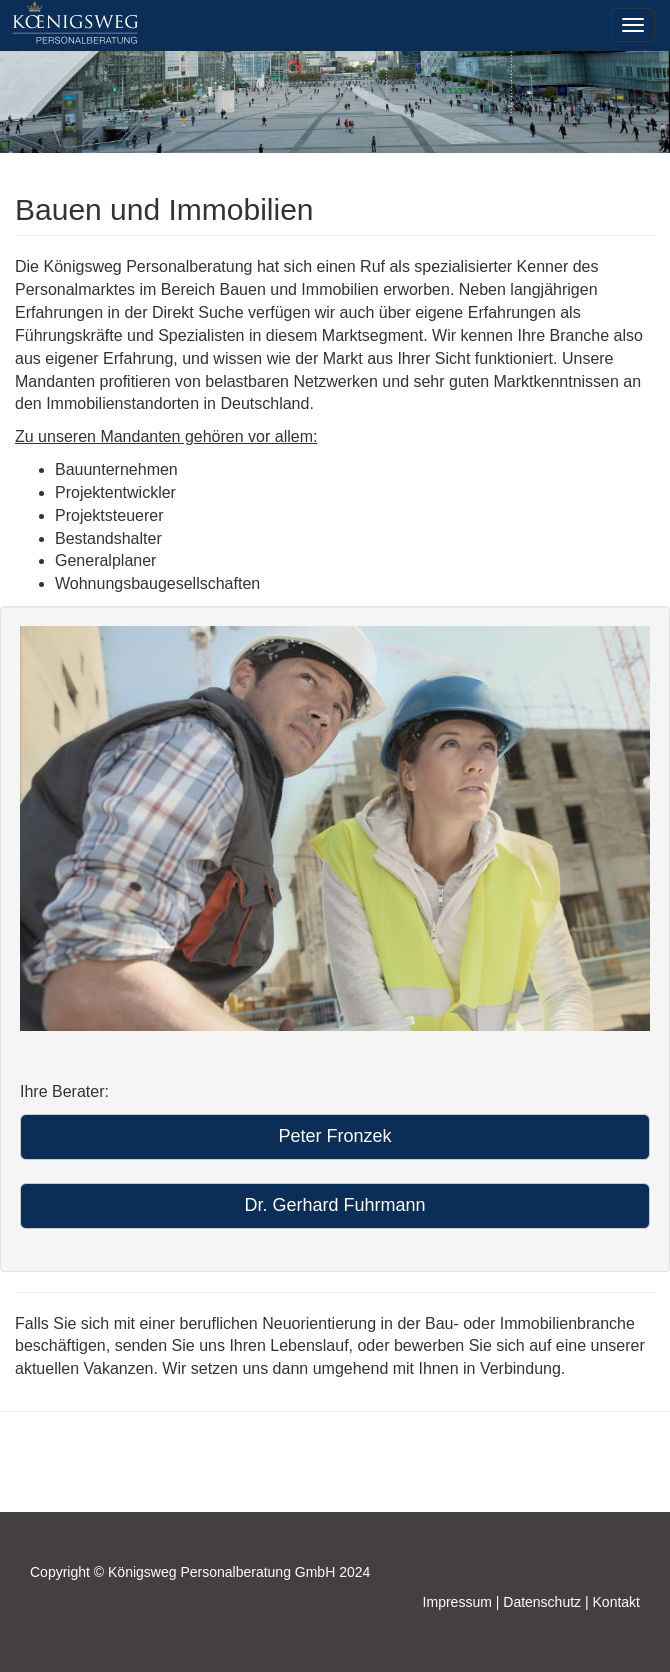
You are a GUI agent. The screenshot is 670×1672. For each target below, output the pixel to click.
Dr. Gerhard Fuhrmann (334, 1205)
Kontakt (616, 1602)
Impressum (457, 1602)
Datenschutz (542, 1602)
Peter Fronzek (334, 1136)
